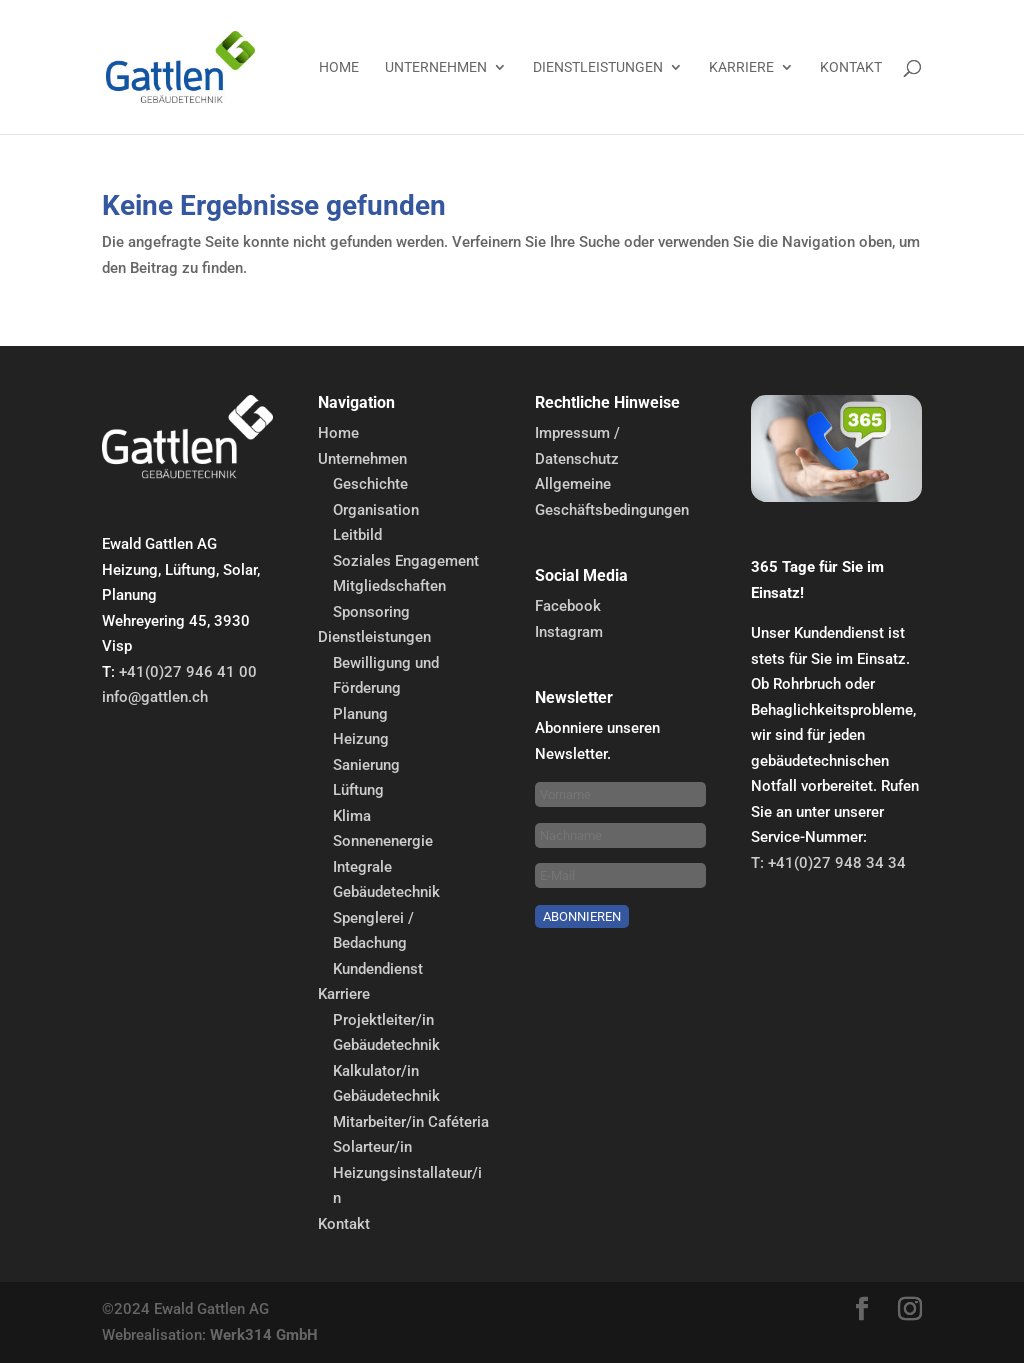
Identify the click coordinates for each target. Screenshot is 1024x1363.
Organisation (376, 510)
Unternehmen (436, 67)
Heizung (361, 739)
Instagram (569, 632)
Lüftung (358, 790)
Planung (360, 714)
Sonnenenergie (383, 841)
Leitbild (357, 535)
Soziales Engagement (406, 561)
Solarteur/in (372, 1147)
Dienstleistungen (598, 67)
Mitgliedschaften (389, 586)
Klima (352, 816)
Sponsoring (371, 612)
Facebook (568, 606)
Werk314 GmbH (264, 1335)
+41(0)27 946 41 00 (188, 672)
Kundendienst (378, 969)
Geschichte (370, 484)
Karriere (741, 67)
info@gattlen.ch (155, 697)
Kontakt (851, 67)
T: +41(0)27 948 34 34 (828, 863)
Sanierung (366, 765)
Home (339, 67)
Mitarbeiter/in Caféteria (411, 1122)
